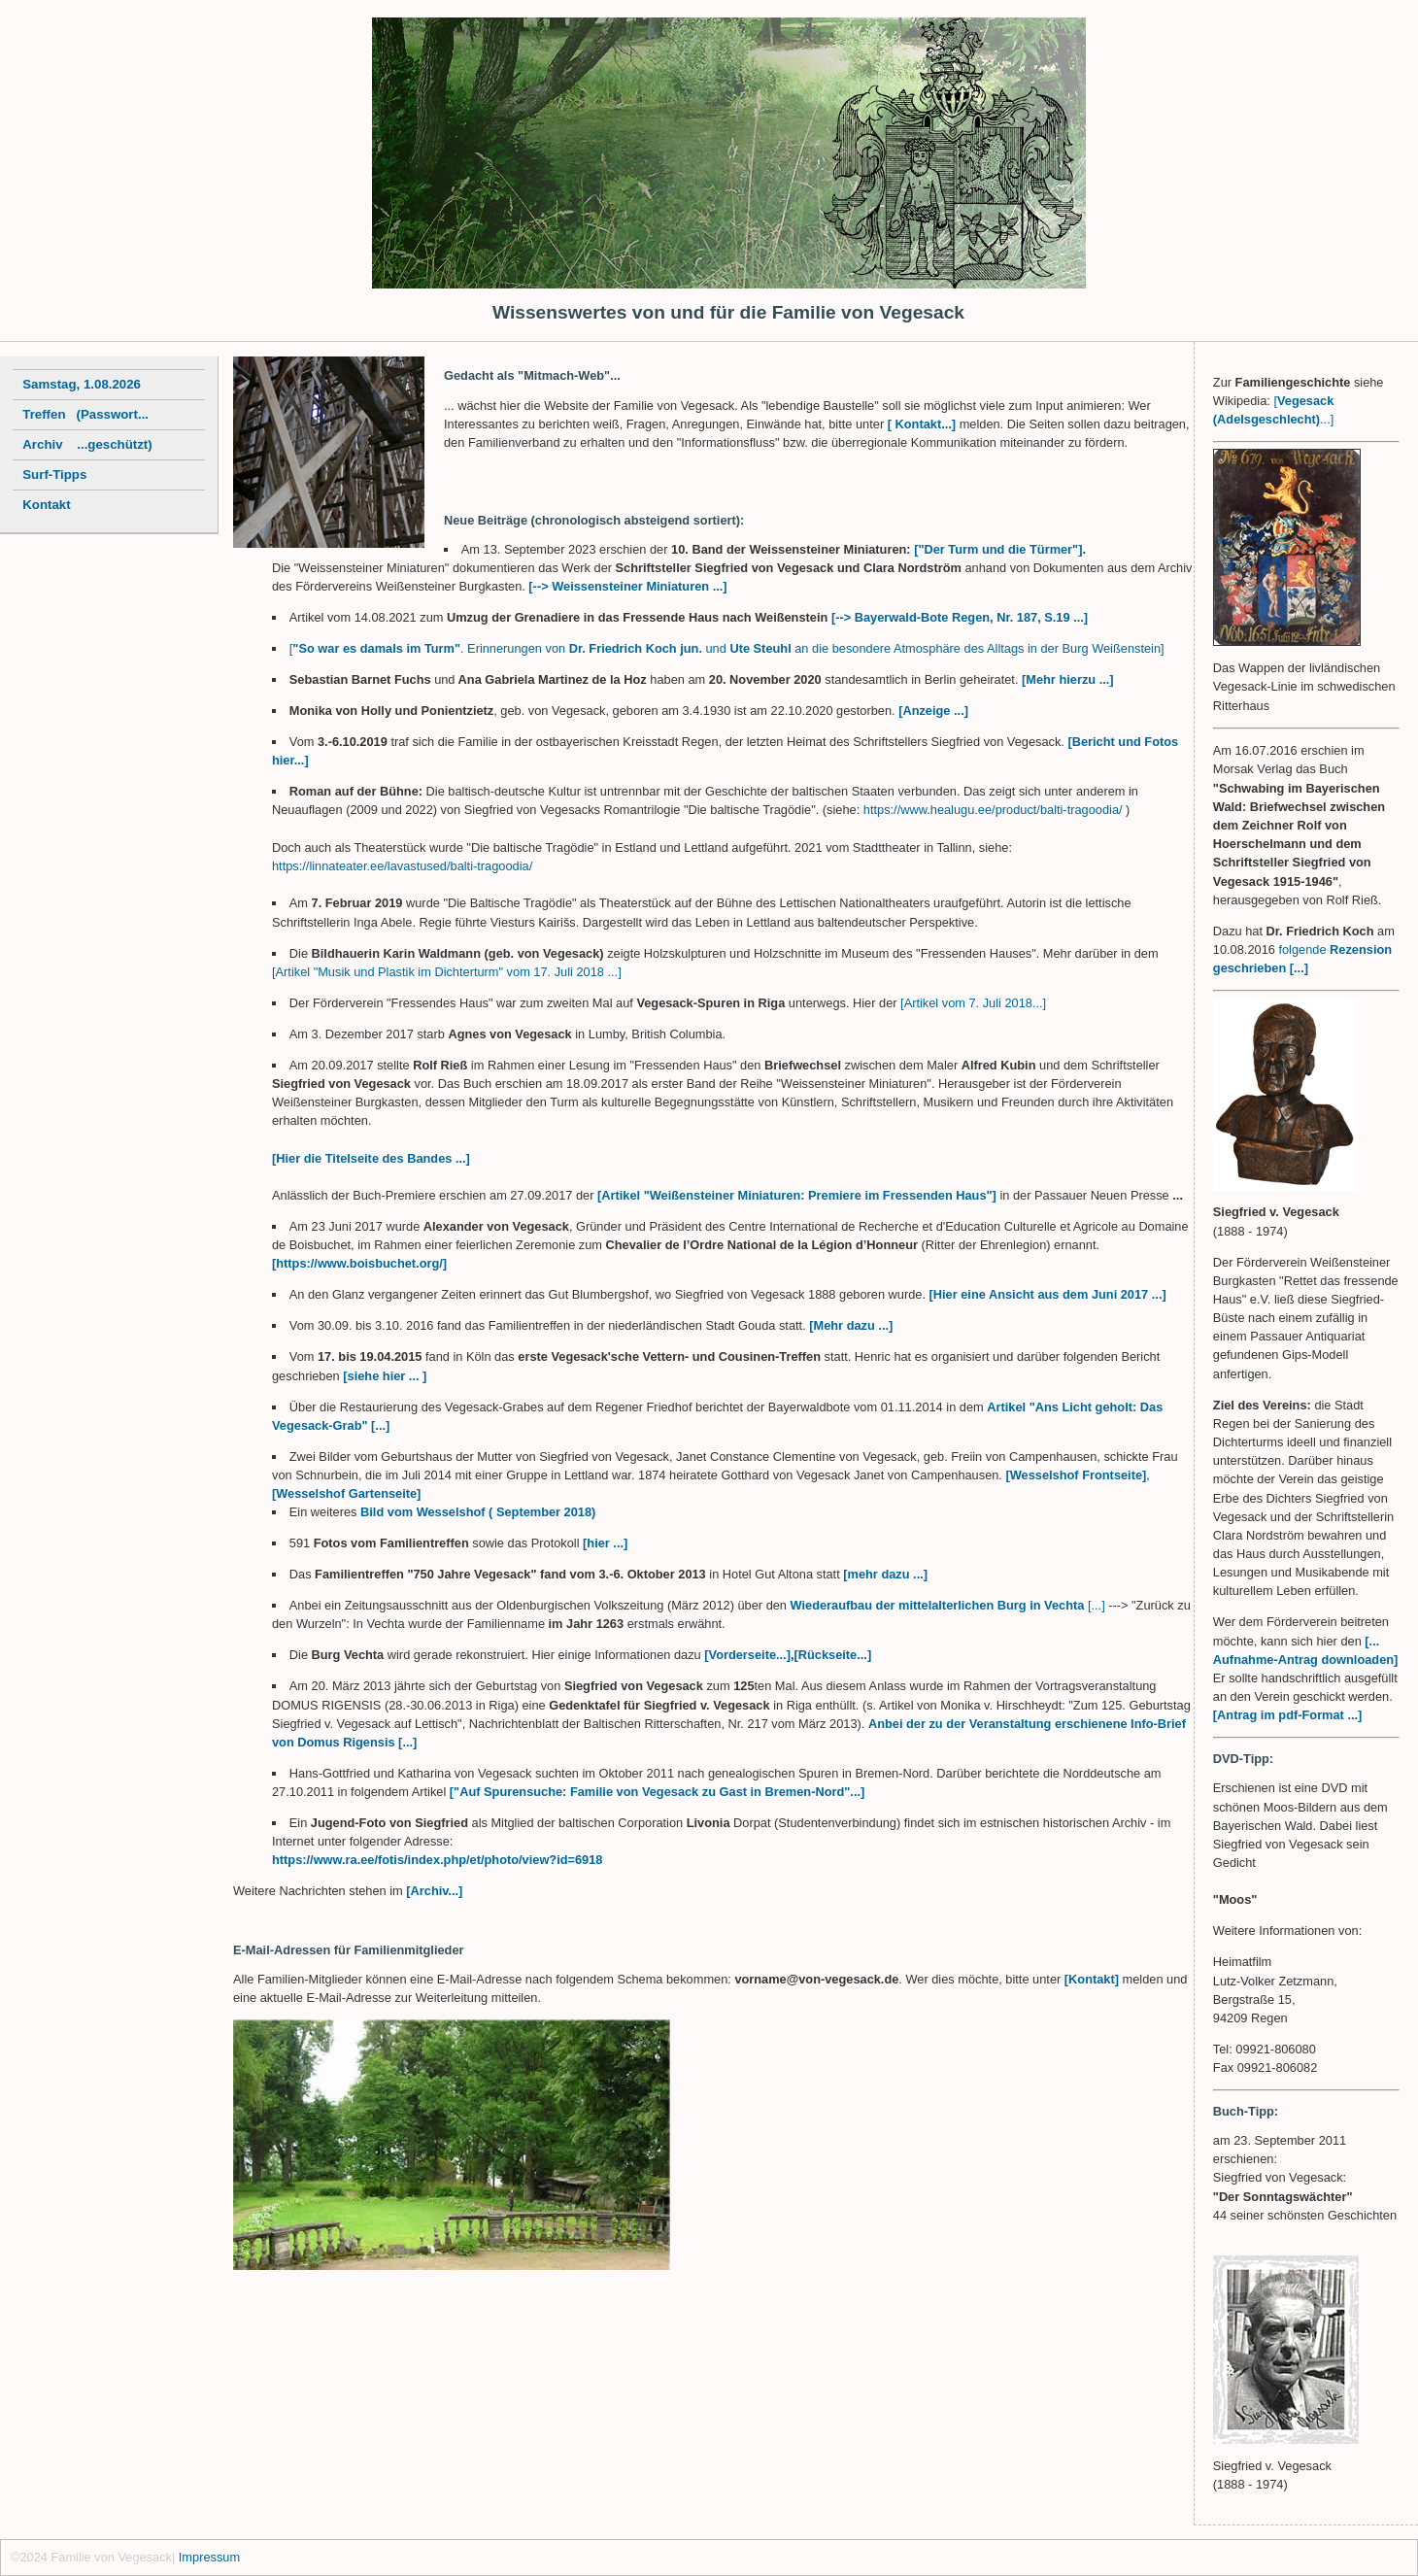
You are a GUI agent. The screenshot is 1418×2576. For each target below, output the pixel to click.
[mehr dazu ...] (885, 1574)
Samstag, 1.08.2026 (81, 384)
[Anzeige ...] (931, 710)
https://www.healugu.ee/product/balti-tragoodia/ (993, 809)
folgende (1302, 949)
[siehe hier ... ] (384, 1376)
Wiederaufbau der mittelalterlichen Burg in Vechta (939, 1605)
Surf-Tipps (54, 474)
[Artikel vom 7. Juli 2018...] (973, 1003)
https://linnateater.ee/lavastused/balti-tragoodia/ (402, 866)
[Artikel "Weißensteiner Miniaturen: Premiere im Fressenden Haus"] (798, 1195)
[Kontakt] (1091, 1979)
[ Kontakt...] (924, 424)
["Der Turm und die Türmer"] (998, 549)
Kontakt (46, 504)
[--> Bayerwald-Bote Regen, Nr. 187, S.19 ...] (959, 617)
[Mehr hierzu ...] (1068, 679)
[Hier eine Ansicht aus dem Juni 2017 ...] (1047, 1294)
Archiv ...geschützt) (87, 444)
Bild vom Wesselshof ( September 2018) (477, 1512)
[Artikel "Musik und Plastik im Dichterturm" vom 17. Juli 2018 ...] (447, 972)
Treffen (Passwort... (85, 414)
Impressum (209, 2557)
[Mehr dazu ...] (851, 1325)
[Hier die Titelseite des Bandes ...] (371, 1158)
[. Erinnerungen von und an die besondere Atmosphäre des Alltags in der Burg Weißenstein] (727, 648)
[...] (1096, 1605)
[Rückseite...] (833, 1654)
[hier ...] (605, 1543)
